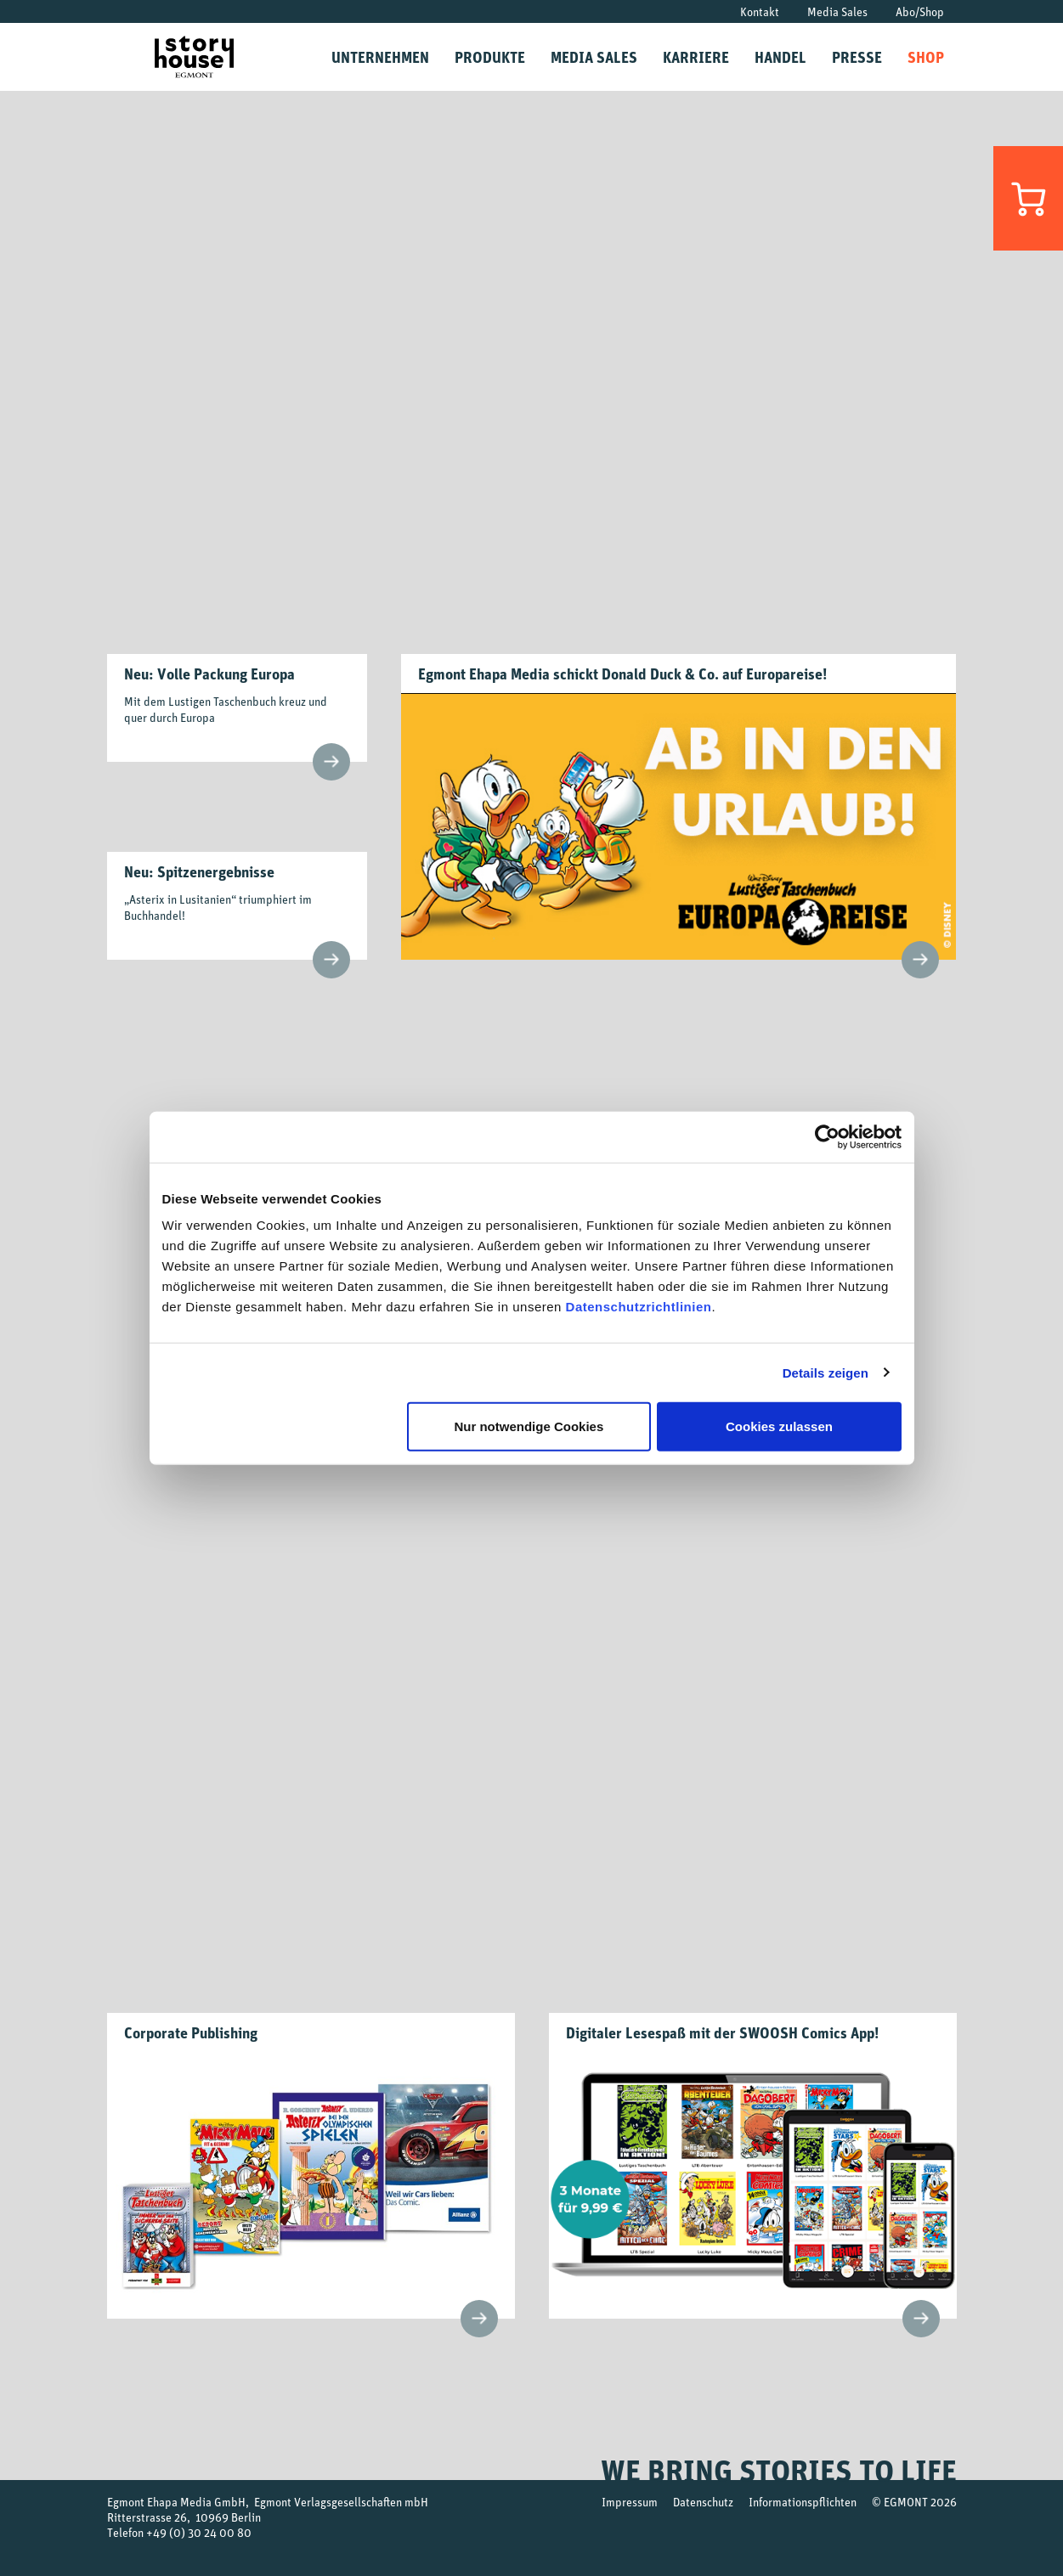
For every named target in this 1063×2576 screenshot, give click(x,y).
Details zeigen (825, 1372)
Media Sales (837, 11)
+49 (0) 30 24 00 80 (199, 2532)
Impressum (630, 2501)
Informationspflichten (803, 2501)
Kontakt (759, 11)
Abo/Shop (920, 11)
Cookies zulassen (779, 1426)
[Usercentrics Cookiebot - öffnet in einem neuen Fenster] (827, 1136)
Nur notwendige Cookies (528, 1426)
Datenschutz (703, 2501)
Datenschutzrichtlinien (639, 1306)
